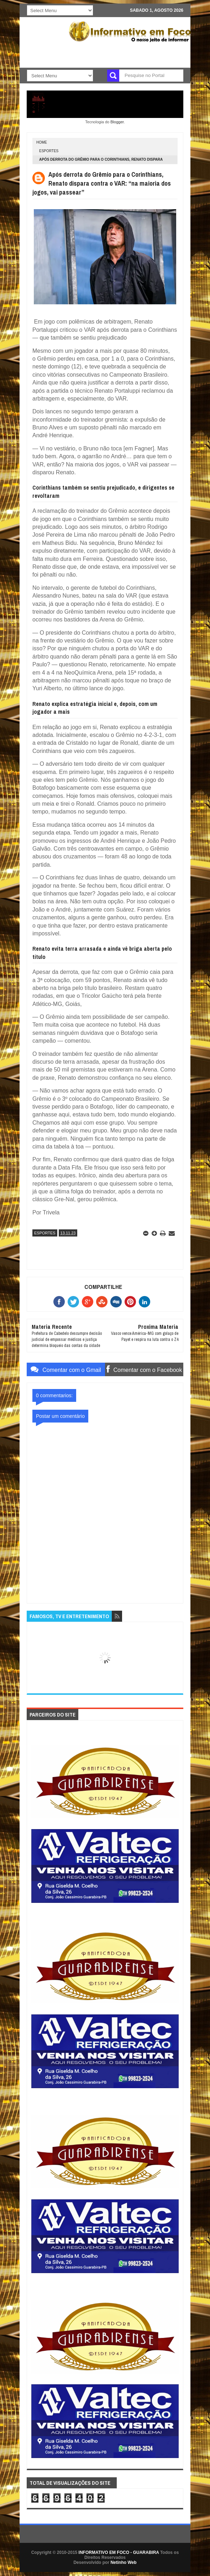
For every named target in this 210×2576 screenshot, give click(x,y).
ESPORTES (48, 151)
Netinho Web (123, 2562)
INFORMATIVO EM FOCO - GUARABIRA (119, 2552)
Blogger (117, 122)
